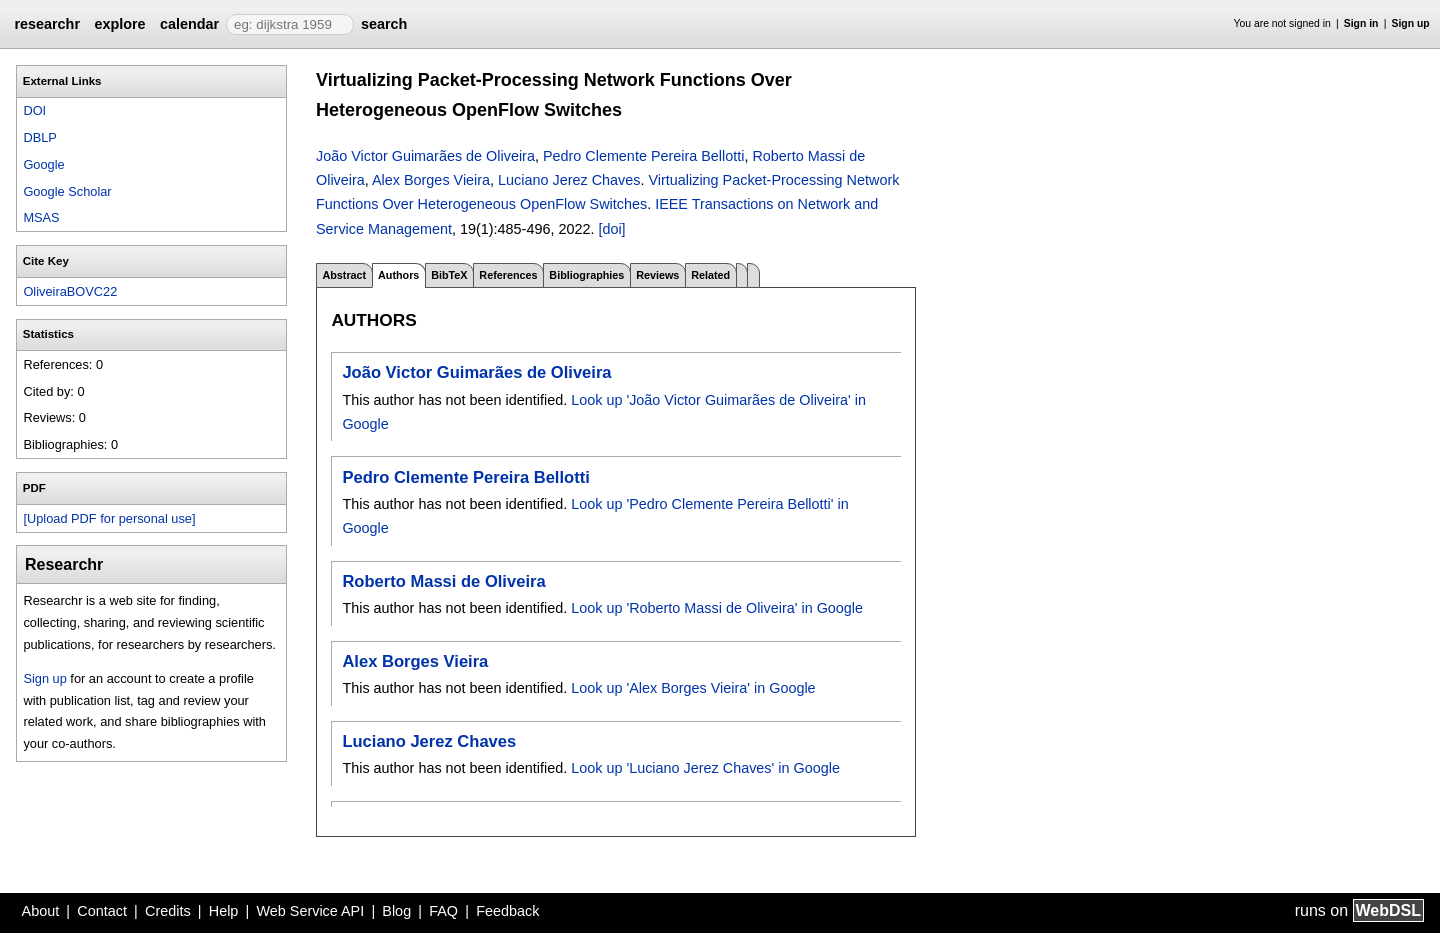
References (508, 275)
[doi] (611, 229)
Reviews (657, 275)
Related (710, 275)
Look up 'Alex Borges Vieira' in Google (693, 688)
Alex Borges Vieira (431, 180)
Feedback (507, 911)
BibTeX (449, 275)
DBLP (39, 137)
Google (43, 164)
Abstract (344, 275)
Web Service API (310, 911)
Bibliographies (586, 275)
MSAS (41, 217)
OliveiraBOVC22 (70, 291)
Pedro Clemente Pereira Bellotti (644, 156)
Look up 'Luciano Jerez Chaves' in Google (705, 768)
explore (119, 24)
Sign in (1361, 23)
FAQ (443, 911)
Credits (168, 911)
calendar (189, 24)
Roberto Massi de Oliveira (443, 581)
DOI (34, 110)
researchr (47, 24)
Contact (102, 911)
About (41, 911)
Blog (396, 911)
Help (224, 911)
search (384, 24)
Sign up (1411, 23)
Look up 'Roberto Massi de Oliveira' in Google (717, 608)
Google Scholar (67, 191)
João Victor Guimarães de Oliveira (425, 156)
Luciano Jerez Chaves (569, 180)
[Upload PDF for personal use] (109, 518)
